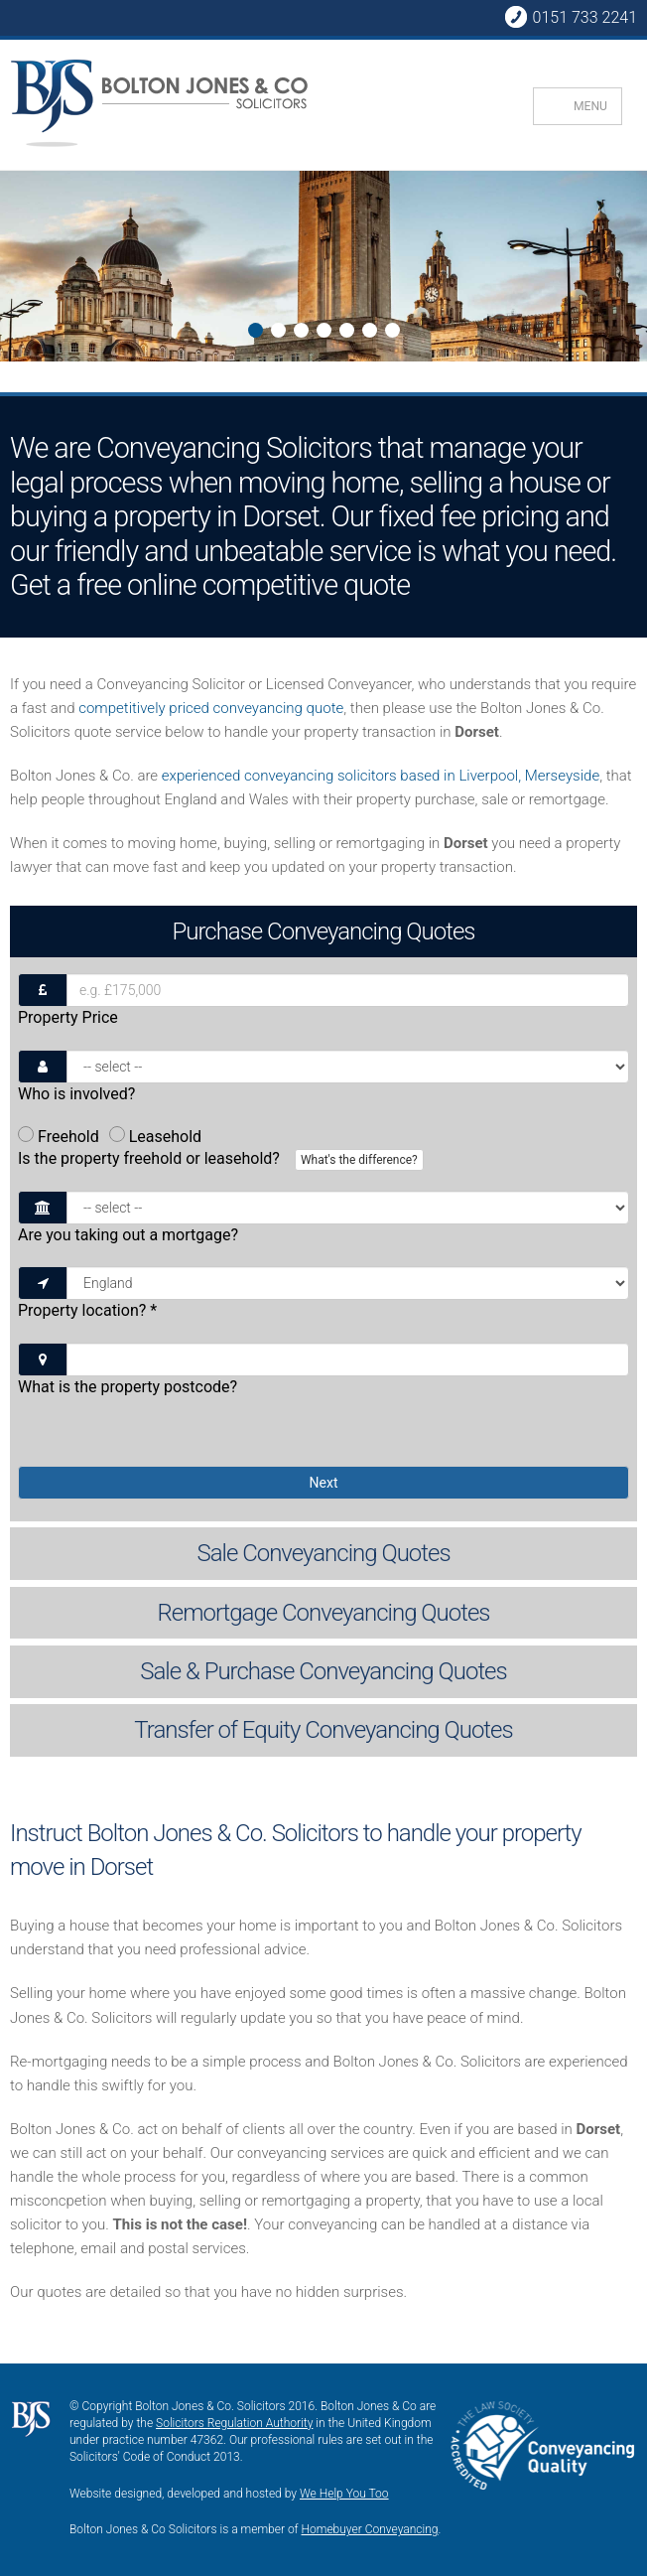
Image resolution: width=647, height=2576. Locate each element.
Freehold (58, 1136)
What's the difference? (359, 1160)
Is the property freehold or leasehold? (223, 1160)
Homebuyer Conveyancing (370, 2529)
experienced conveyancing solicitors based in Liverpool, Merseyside (380, 776)
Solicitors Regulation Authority (234, 2423)
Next (16, 284)
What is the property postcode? (127, 1386)
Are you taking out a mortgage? (128, 1234)
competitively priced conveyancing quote (210, 708)
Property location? (87, 1310)
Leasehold (155, 1136)
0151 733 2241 (570, 17)
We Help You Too (344, 2494)
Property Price (68, 1017)
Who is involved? (76, 1093)
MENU (590, 106)
